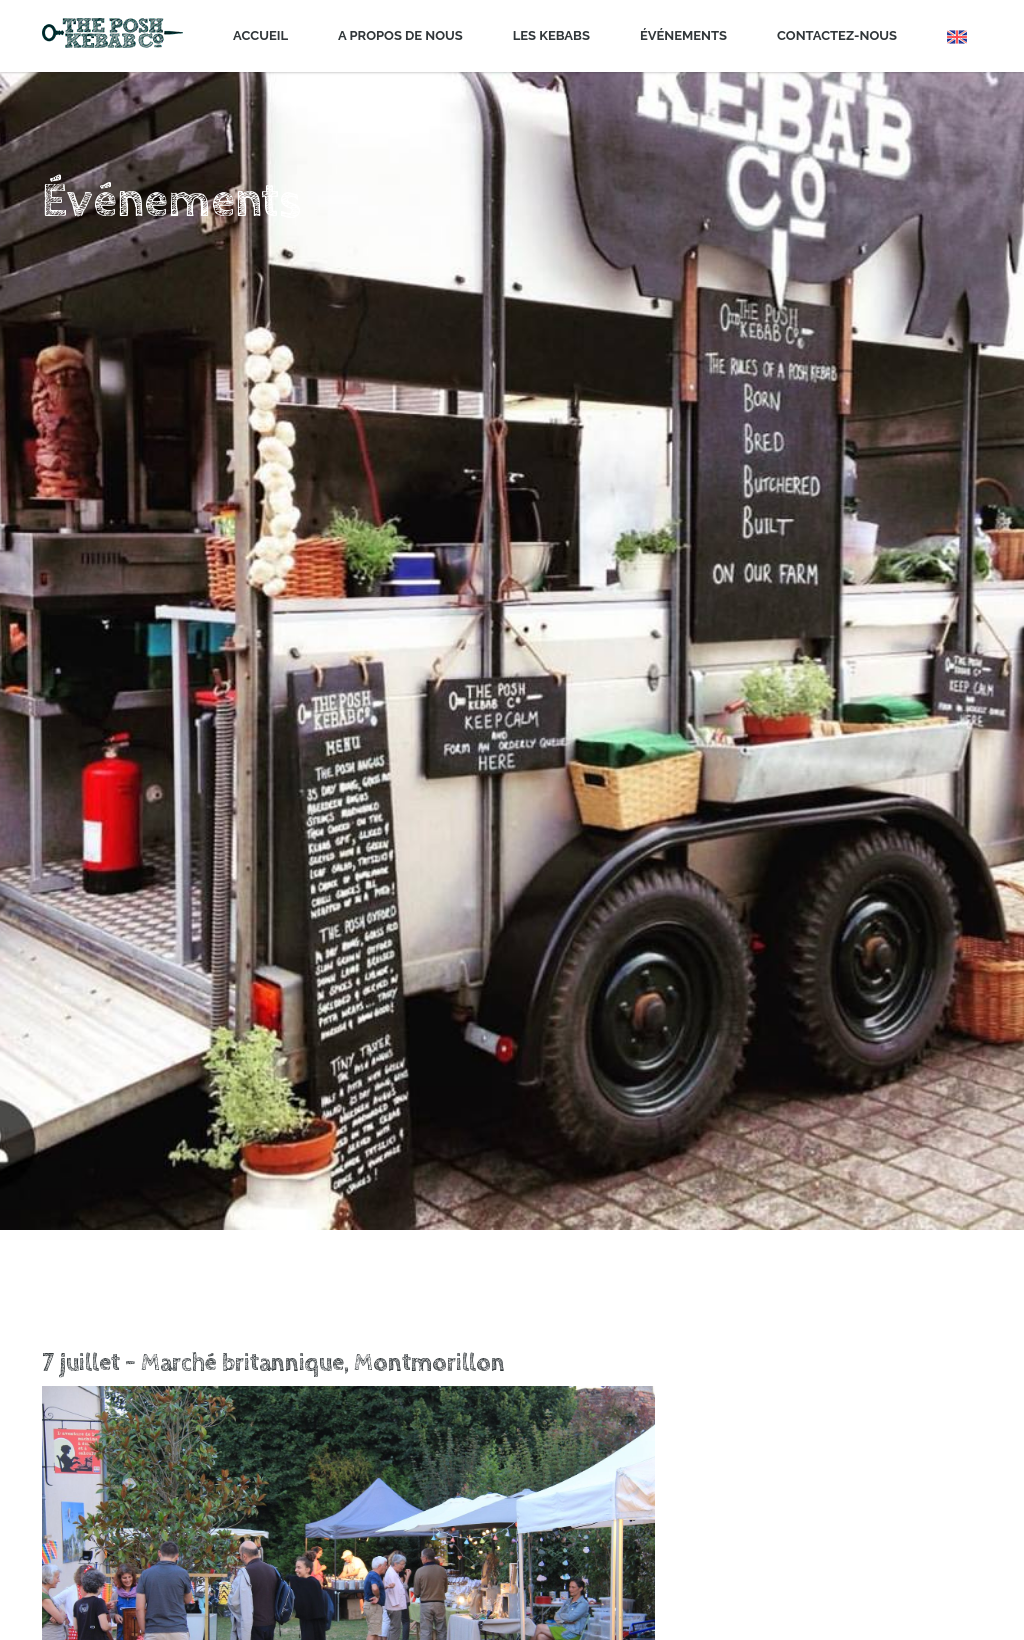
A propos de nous (400, 35)
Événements (683, 35)
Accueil (260, 35)
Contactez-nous (837, 35)
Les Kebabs (551, 35)
